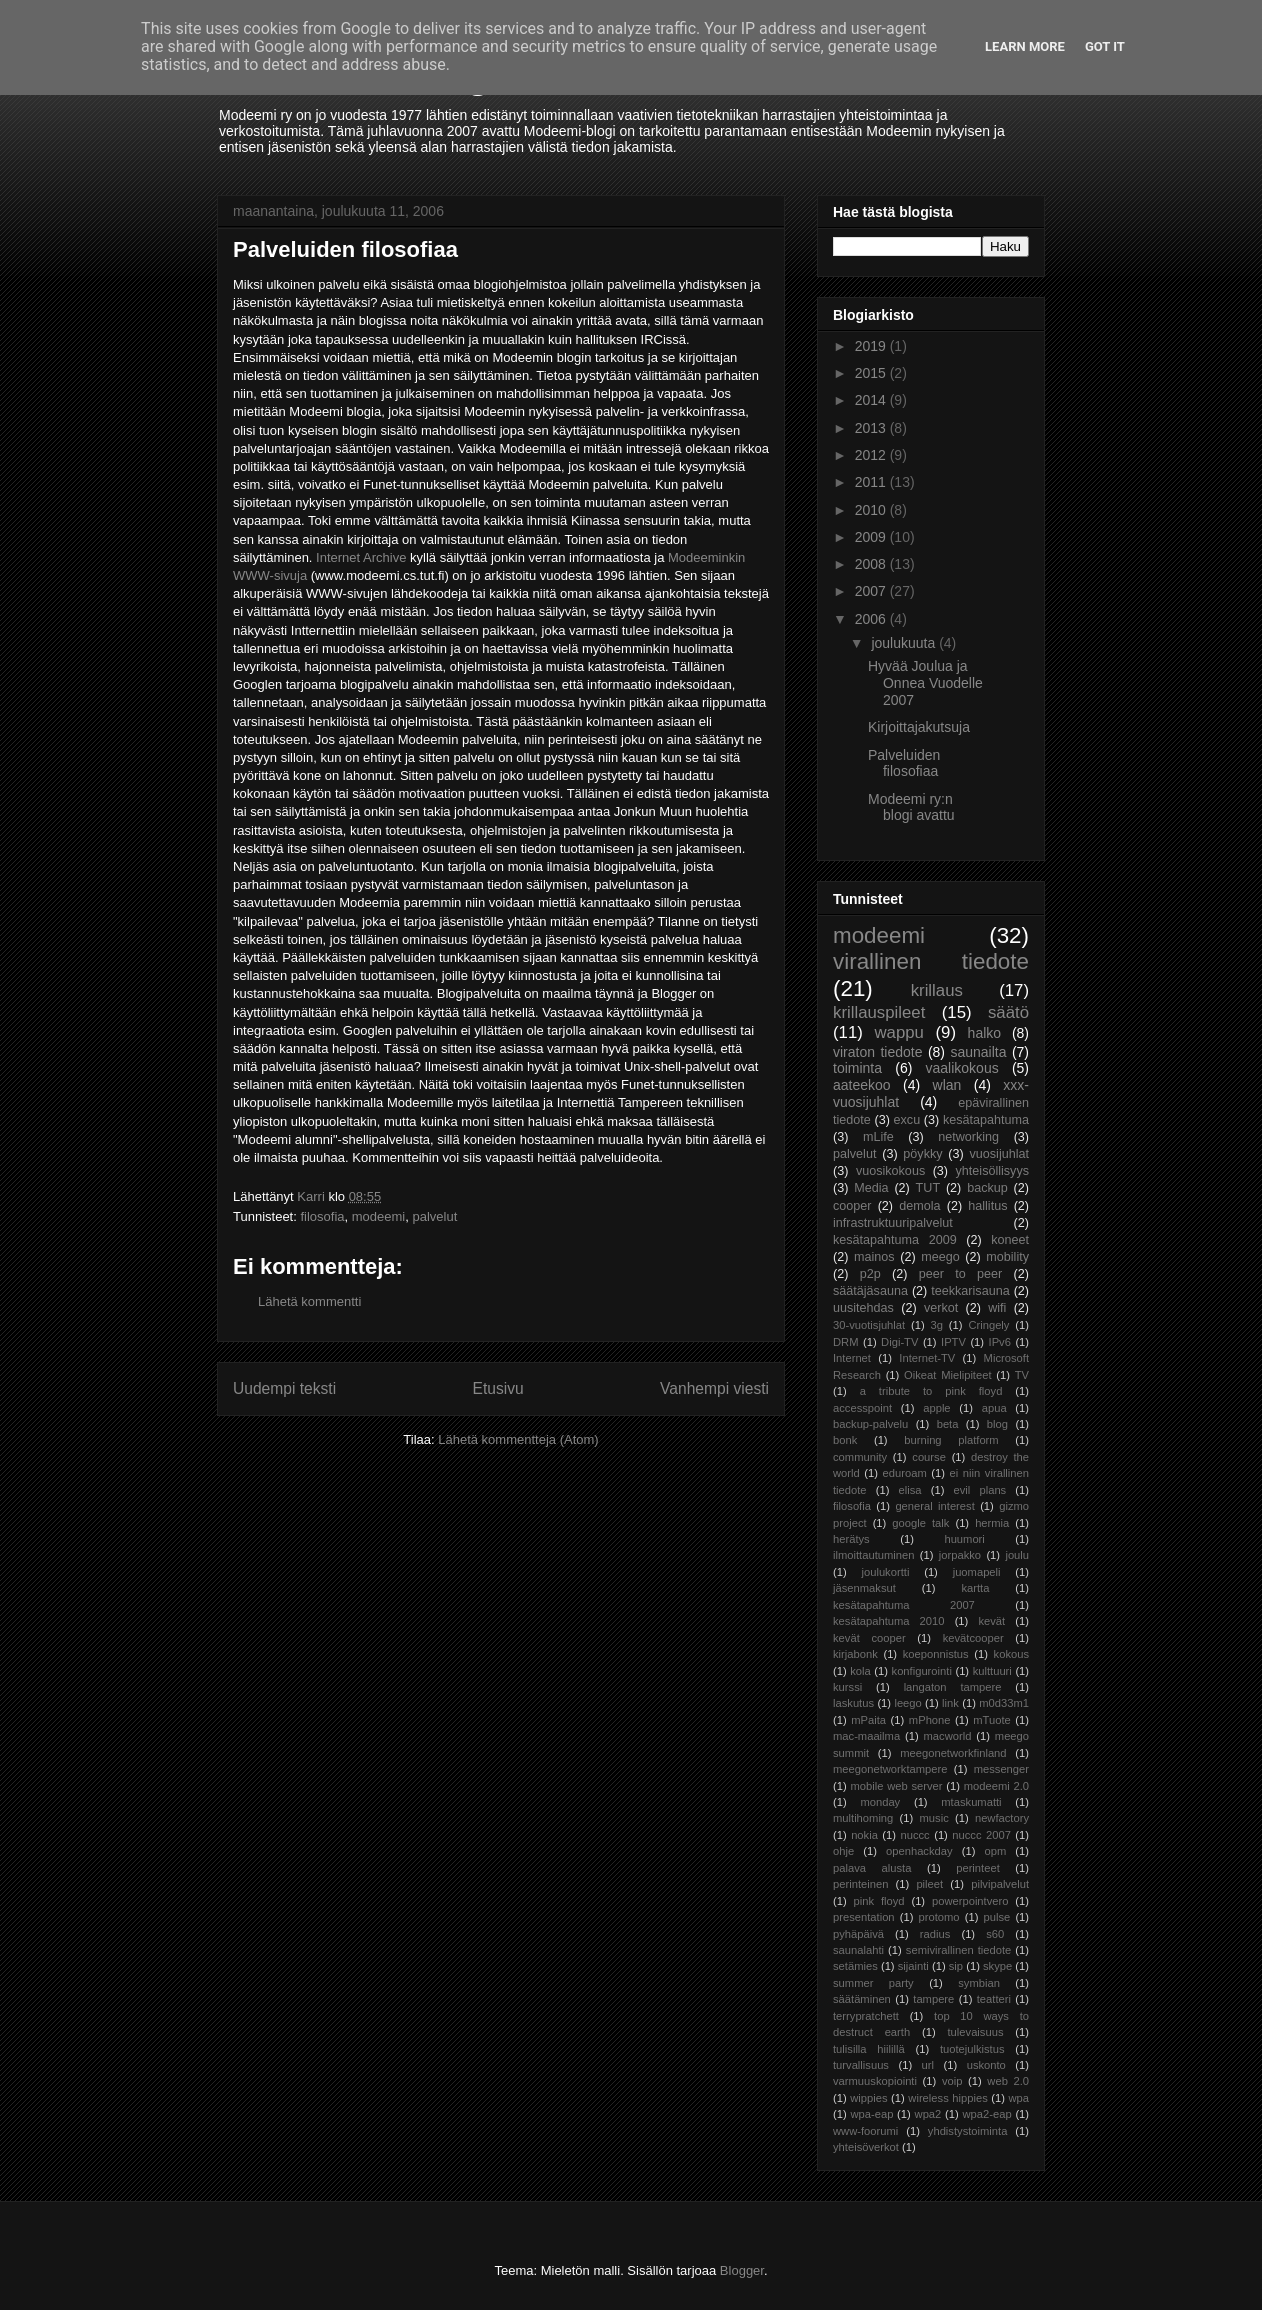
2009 (872, 537)
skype (997, 1966)
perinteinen (860, 1884)
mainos (874, 1257)
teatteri (994, 1999)
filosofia (322, 1216)
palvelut (434, 1216)
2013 (872, 428)
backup (987, 1188)
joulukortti (885, 1572)
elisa (910, 1490)
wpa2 (928, 2114)
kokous (1011, 1654)
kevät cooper (869, 1638)
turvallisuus (861, 2065)
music (934, 1818)
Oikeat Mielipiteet (947, 1375)
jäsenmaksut (864, 1588)
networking (968, 1137)
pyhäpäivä (858, 1934)
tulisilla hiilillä (869, 2049)
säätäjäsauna (870, 1291)
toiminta (857, 1068)
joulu (1017, 1555)
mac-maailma (866, 1736)
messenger (1001, 1769)
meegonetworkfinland (953, 1753)
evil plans (980, 1490)
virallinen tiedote (931, 961)
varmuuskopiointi (875, 2081)
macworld (948, 1736)
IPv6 (1000, 1342)
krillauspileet (879, 1012)
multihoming (863, 1818)
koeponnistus (936, 1654)
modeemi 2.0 (996, 1786)
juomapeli (977, 1572)
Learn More (1025, 46)
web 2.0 (1008, 2081)
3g (937, 1325)
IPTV (953, 1342)
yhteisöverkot (866, 2147)
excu (907, 1120)
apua (994, 1408)
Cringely (988, 1325)
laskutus (853, 1703)
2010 (872, 510)
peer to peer (961, 1274)
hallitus (987, 1206)
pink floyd (879, 1901)
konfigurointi (922, 1671)
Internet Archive (361, 557)
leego (907, 1703)
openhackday (919, 1851)
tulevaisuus (976, 2032)
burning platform (951, 1440)
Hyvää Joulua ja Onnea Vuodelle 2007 (925, 683)
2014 (872, 400)
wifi (997, 1308)
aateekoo (862, 1085)
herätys (851, 1539)
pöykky (922, 1154)
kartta (975, 1588)
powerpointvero (970, 1901)
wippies (868, 2098)
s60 (995, 1934)
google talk (920, 1523)
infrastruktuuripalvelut (893, 1223)
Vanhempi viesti (714, 1388)
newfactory (1002, 1818)
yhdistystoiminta (968, 2131)
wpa (1019, 2098)
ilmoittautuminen (873, 1555)
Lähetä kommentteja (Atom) (518, 1439)
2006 (872, 619)
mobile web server (896, 1786)
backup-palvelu (870, 1424)
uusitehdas (863, 1308)
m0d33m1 (1004, 1703)
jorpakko (960, 1555)
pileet (929, 1884)
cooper (852, 1206)
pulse (997, 1917)
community (860, 1457)
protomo (939, 1917)
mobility (1007, 1257)
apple (936, 1408)
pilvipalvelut (1000, 1884)
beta (948, 1424)
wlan (947, 1085)
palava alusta (872, 1868)
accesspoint (862, 1408)
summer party (873, 1983)
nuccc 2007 (981, 1835)
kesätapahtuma (986, 1120)
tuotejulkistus (972, 2049)
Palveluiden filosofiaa (904, 763)
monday (880, 1802)
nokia (864, 1835)
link (950, 1703)
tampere (933, 1999)
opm (995, 1851)
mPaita (868, 1720)
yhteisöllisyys (992, 1171)
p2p (870, 1274)
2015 (872, 373)
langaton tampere (953, 1687)
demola (919, 1206)
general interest (934, 1506)
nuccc (914, 1835)
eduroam (905, 1473)
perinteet (978, 1868)
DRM (845, 1342)
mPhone (930, 1720)
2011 (872, 482)
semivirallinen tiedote (958, 1950)
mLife (878, 1137)
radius (935, 1934)
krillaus (937, 990)
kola (860, 1671)
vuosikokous (890, 1171)
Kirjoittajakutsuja (919, 727)
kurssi (847, 1687)
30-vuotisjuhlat (869, 1325)
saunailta (978, 1052)
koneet (1010, 1240)
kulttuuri (992, 1671)
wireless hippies (947, 2098)
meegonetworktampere (890, 1769)
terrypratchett (866, 2016)
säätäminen (862, 1999)
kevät (991, 1621)
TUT (928, 1188)
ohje (843, 1851)
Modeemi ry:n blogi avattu (911, 807)
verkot (941, 1308)
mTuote (992, 1720)
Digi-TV (899, 1342)
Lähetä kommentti (309, 1301)
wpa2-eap (986, 2114)
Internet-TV (927, 1358)
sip (956, 1966)
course (929, 1457)
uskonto (986, 2065)
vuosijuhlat (1000, 1154)
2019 (872, 346)
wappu (898, 1032)
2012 (872, 455)
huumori (964, 1539)
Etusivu (498, 1388)
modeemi (378, 1216)
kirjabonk (855, 1654)
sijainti (913, 1966)
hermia (992, 1523)
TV (1022, 1375)
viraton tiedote (877, 1052)
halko (984, 1033)
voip (952, 2081)
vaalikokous (962, 1068)
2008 (872, 564)
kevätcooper (973, 1638)
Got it (1105, 46)
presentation (864, 1917)
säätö (1008, 1012)
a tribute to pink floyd (931, 1391)
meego (940, 1257)
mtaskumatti (971, 1802)
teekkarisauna (970, 1291)
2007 (872, 591)
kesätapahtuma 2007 (904, 1605)
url (928, 2065)
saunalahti (858, 1950)
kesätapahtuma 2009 (895, 1240)
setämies (855, 1966)
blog (997, 1424)
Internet (852, 1358)
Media (871, 1188)
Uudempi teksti (284, 1388)
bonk (845, 1440)
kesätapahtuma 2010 (889, 1621)
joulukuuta (905, 643)
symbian (979, 1983)
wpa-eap (871, 2114)
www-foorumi (865, 2131)
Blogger (742, 2270)
